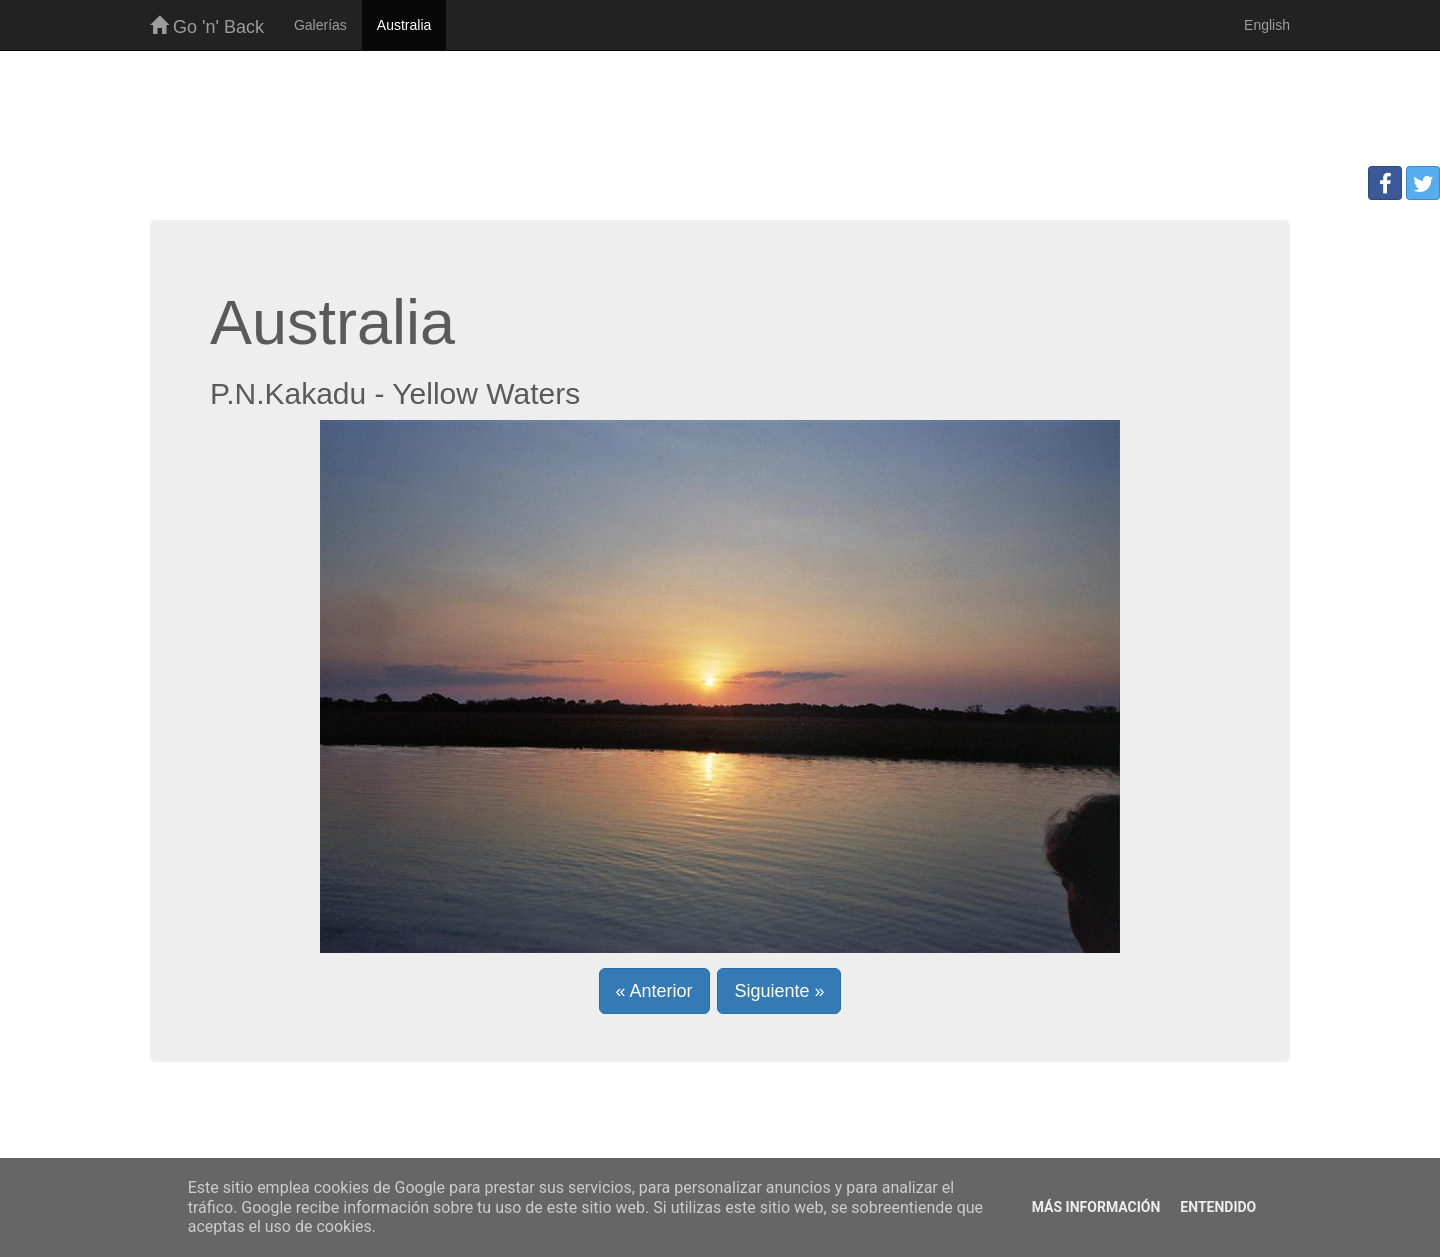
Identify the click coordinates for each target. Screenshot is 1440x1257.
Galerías (320, 25)
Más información (1096, 1207)
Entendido (1218, 1207)
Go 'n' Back (207, 26)
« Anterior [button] (654, 991)
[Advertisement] (720, 116)
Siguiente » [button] (779, 991)
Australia (404, 25)
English (1267, 25)
